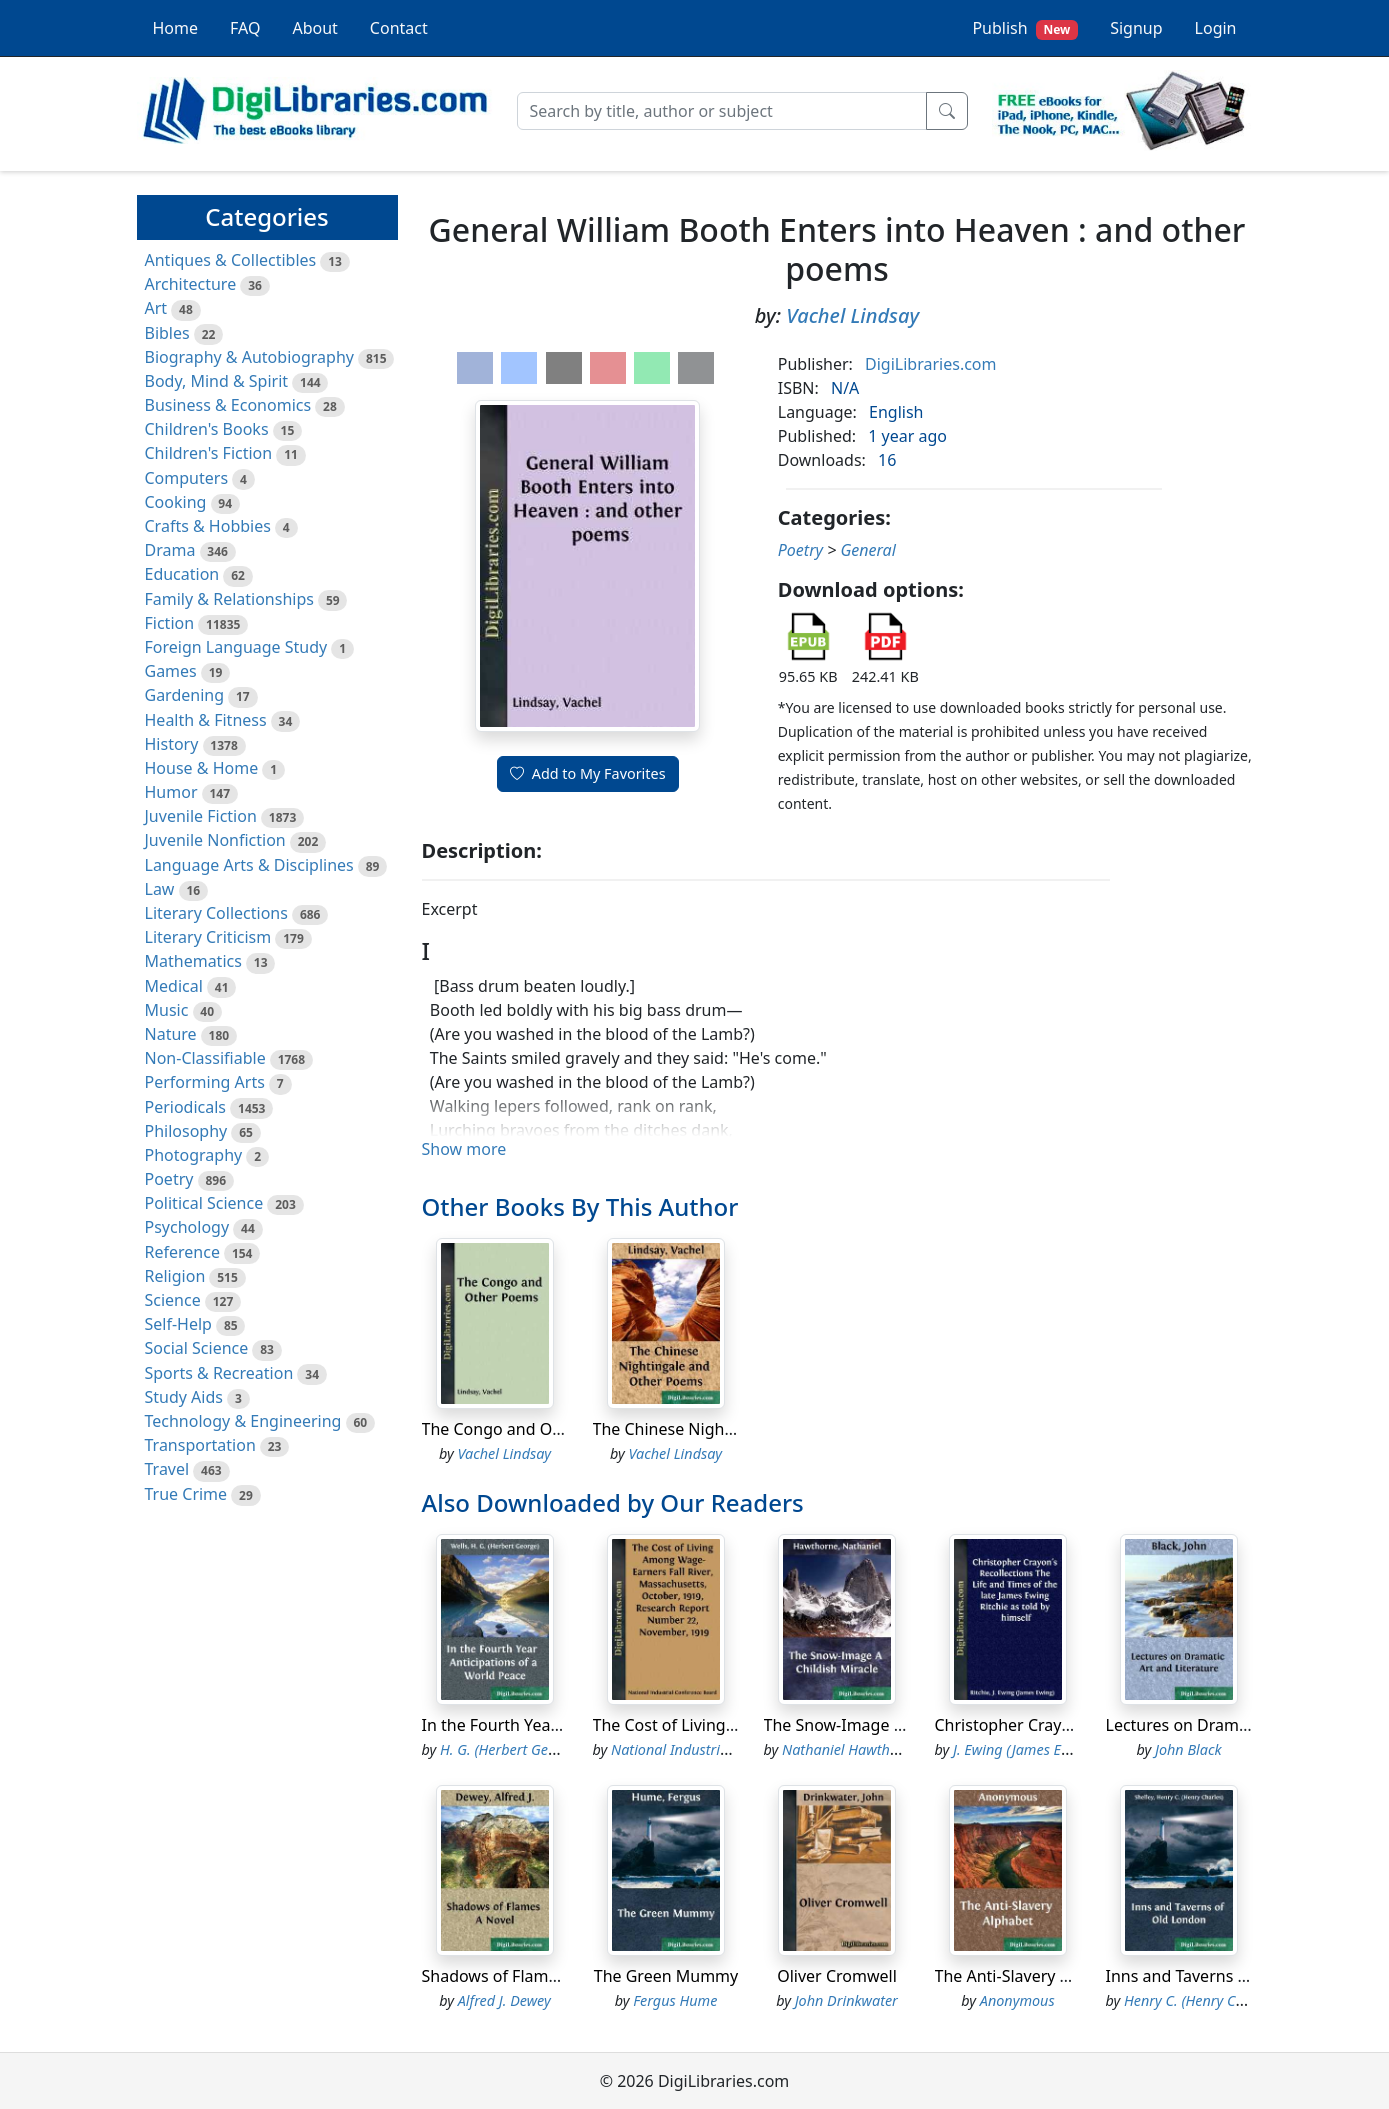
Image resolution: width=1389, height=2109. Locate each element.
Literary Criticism (208, 937)
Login (1216, 28)
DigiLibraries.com (930, 364)
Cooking (176, 502)
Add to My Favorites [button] (588, 773)
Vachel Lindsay (852, 315)
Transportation (200, 1445)
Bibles (167, 333)
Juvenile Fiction (201, 816)
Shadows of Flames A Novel (524, 1976)
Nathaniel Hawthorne (850, 1749)
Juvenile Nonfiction (215, 840)
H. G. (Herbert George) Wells (529, 1749)
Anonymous (1017, 2000)
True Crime (186, 1494)
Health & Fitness (206, 720)
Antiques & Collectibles (231, 260)
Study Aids (184, 1397)
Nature (171, 1034)
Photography (194, 1155)
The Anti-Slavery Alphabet (1031, 1976)
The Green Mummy (666, 1976)
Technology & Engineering (243, 1421)
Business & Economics (228, 405)
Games (171, 671)
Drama (170, 550)
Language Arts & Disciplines (249, 865)
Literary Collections (216, 913)
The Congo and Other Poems (530, 1429)
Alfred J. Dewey (504, 2000)
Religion (175, 1276)
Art (156, 308)
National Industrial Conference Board (730, 1749)
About (314, 28)
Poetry (169, 1179)
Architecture (191, 284)
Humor (171, 792)
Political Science (204, 1203)
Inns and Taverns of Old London (1225, 1976)
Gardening (185, 695)
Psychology (187, 1227)
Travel (167, 1469)
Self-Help (178, 1324)
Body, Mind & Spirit (217, 381)
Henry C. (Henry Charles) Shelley (1225, 2000)
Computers (187, 478)
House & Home (202, 768)
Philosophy (186, 1131)
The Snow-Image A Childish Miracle (895, 1725)
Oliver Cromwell (837, 1976)
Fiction (170, 623)
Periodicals (186, 1107)
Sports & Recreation (219, 1373)
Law (160, 889)
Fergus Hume (675, 2000)
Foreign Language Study (236, 647)
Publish (1025, 28)
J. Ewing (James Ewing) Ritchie (1047, 1749)
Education (182, 574)
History (172, 744)
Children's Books (207, 429)
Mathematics (193, 961)
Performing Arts (205, 1082)
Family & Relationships (229, 599)
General (867, 550)
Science (173, 1300)
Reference (182, 1252)
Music (167, 1010)
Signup (1136, 28)
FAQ (245, 28)
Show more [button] (464, 1149)
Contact (399, 28)
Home (176, 28)
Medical (174, 986)
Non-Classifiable (205, 1058)
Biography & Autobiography (249, 357)
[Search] (722, 111)
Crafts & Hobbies (208, 526)
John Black (1188, 1749)
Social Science (197, 1348)
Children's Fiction (209, 453)
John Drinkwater (846, 2000)
